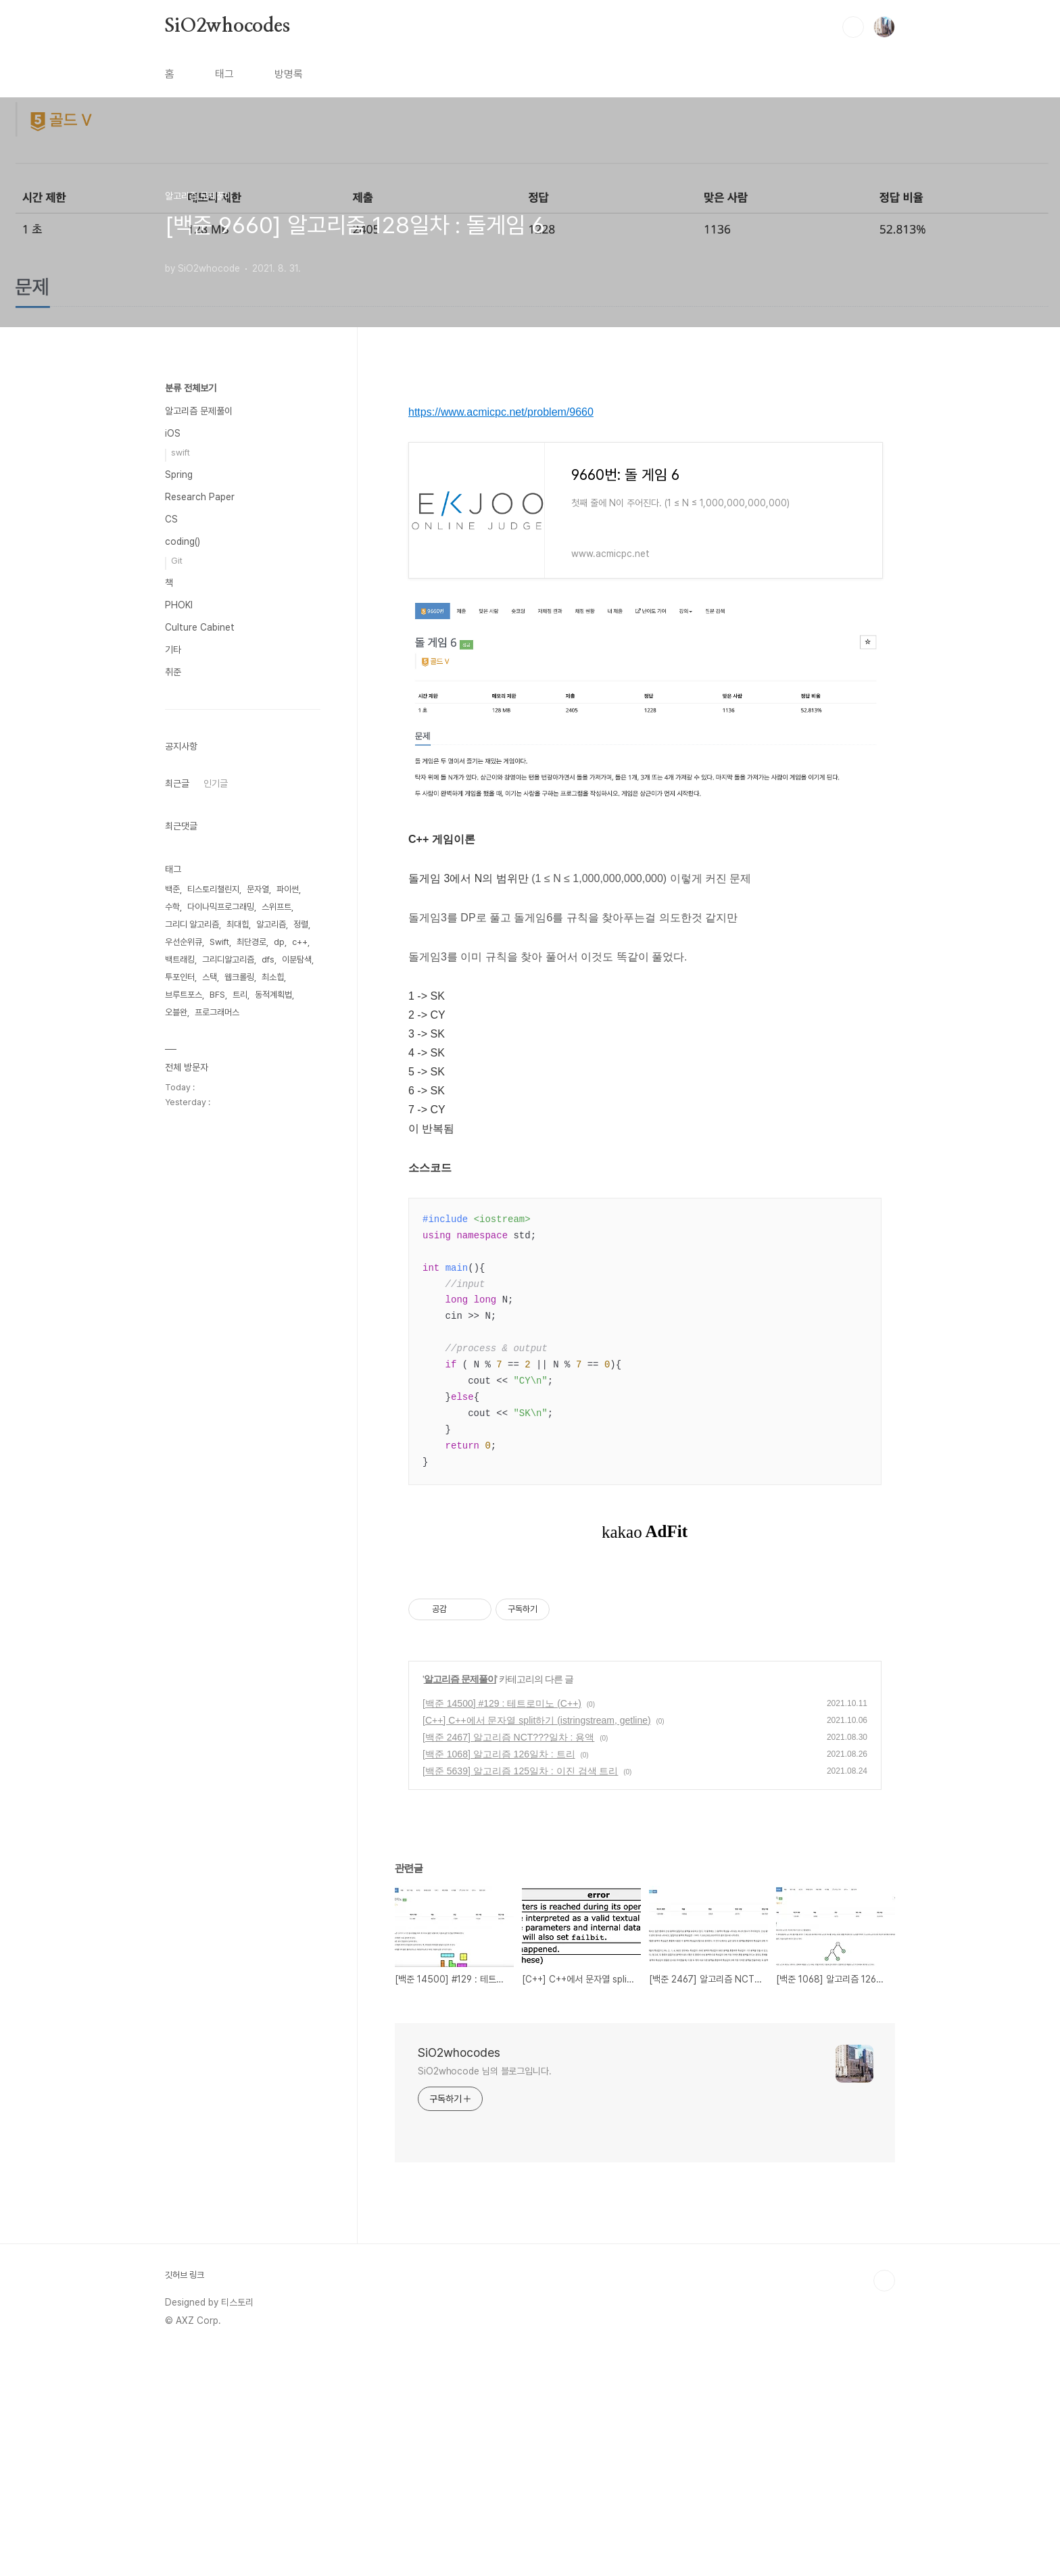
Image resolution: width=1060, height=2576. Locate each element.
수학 (172, 907)
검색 (853, 27)
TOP (884, 2503)
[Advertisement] (645, 1691)
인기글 (215, 783)
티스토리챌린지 (213, 889)
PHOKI (179, 605)
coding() (182, 541)
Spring (179, 474)
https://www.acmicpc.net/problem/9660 (501, 412)
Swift (219, 942)
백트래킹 (180, 959)
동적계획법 (273, 995)
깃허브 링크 (184, 2498)
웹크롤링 (239, 977)
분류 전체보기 (190, 388)
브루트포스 (183, 995)
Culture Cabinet (200, 627)
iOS (172, 433)
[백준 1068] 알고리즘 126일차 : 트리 (499, 1977)
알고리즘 (271, 924)
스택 (209, 977)
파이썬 (287, 889)
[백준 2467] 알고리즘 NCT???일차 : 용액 (508, 1960)
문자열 (258, 889)
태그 (224, 74)
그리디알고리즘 (228, 959)
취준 (173, 671)
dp (279, 942)
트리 (240, 995)
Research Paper (200, 496)
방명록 (288, 74)
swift (180, 452)
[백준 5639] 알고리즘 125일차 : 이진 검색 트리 (520, 1994)
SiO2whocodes (227, 26)
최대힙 (237, 924)
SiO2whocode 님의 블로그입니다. (485, 2294)
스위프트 (276, 907)
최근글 (177, 783)
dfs (268, 959)
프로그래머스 (217, 1012)
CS (171, 519)
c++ (300, 942)
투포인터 (180, 977)
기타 (173, 649)
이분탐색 (297, 959)
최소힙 (273, 977)
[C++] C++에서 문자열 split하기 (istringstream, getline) (537, 1943)
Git (177, 561)
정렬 (300, 924)
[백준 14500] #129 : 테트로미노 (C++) (502, 1926)
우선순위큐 (183, 942)
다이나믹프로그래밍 (220, 907)
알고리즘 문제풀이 (460, 1902)
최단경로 (251, 942)
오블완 (176, 1012)
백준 (172, 889)
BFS (217, 995)
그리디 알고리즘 (192, 924)
